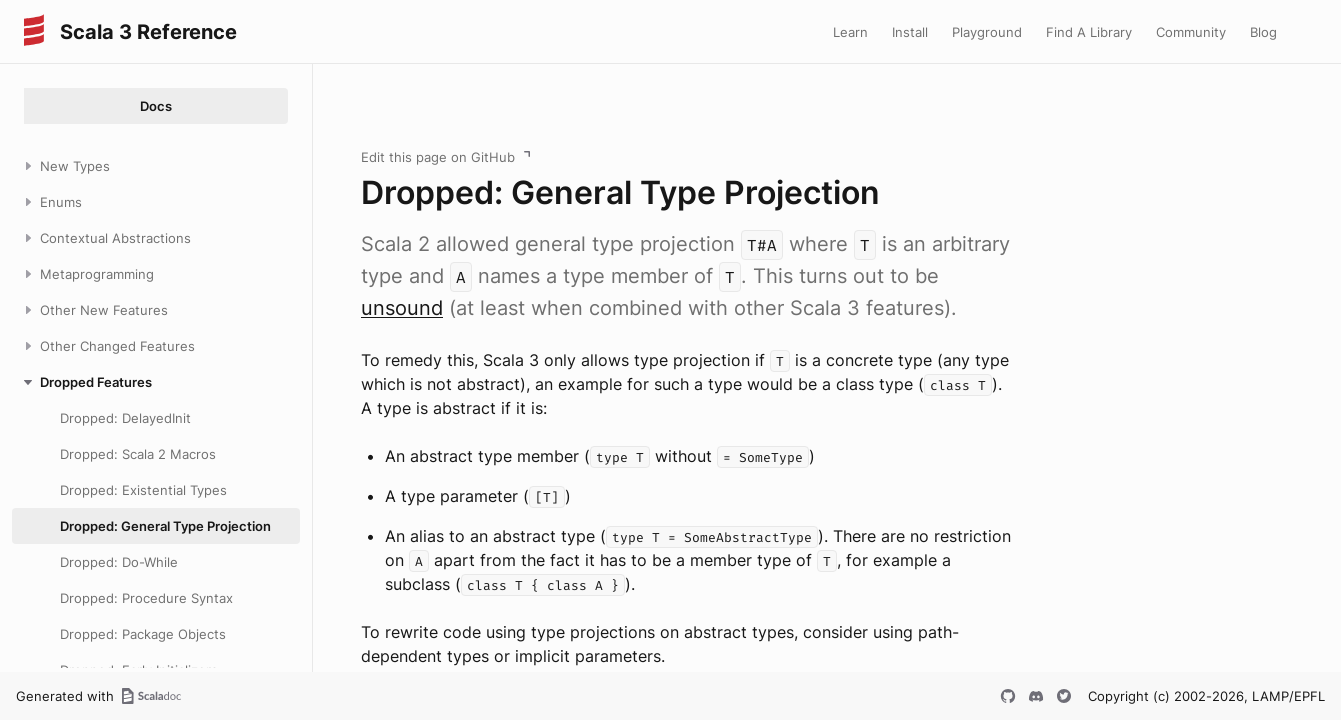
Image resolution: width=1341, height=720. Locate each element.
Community (1191, 32)
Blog (1263, 32)
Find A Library (1089, 32)
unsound (402, 308)
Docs (156, 106)
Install (910, 32)
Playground (987, 32)
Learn (850, 32)
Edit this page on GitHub (438, 157)
